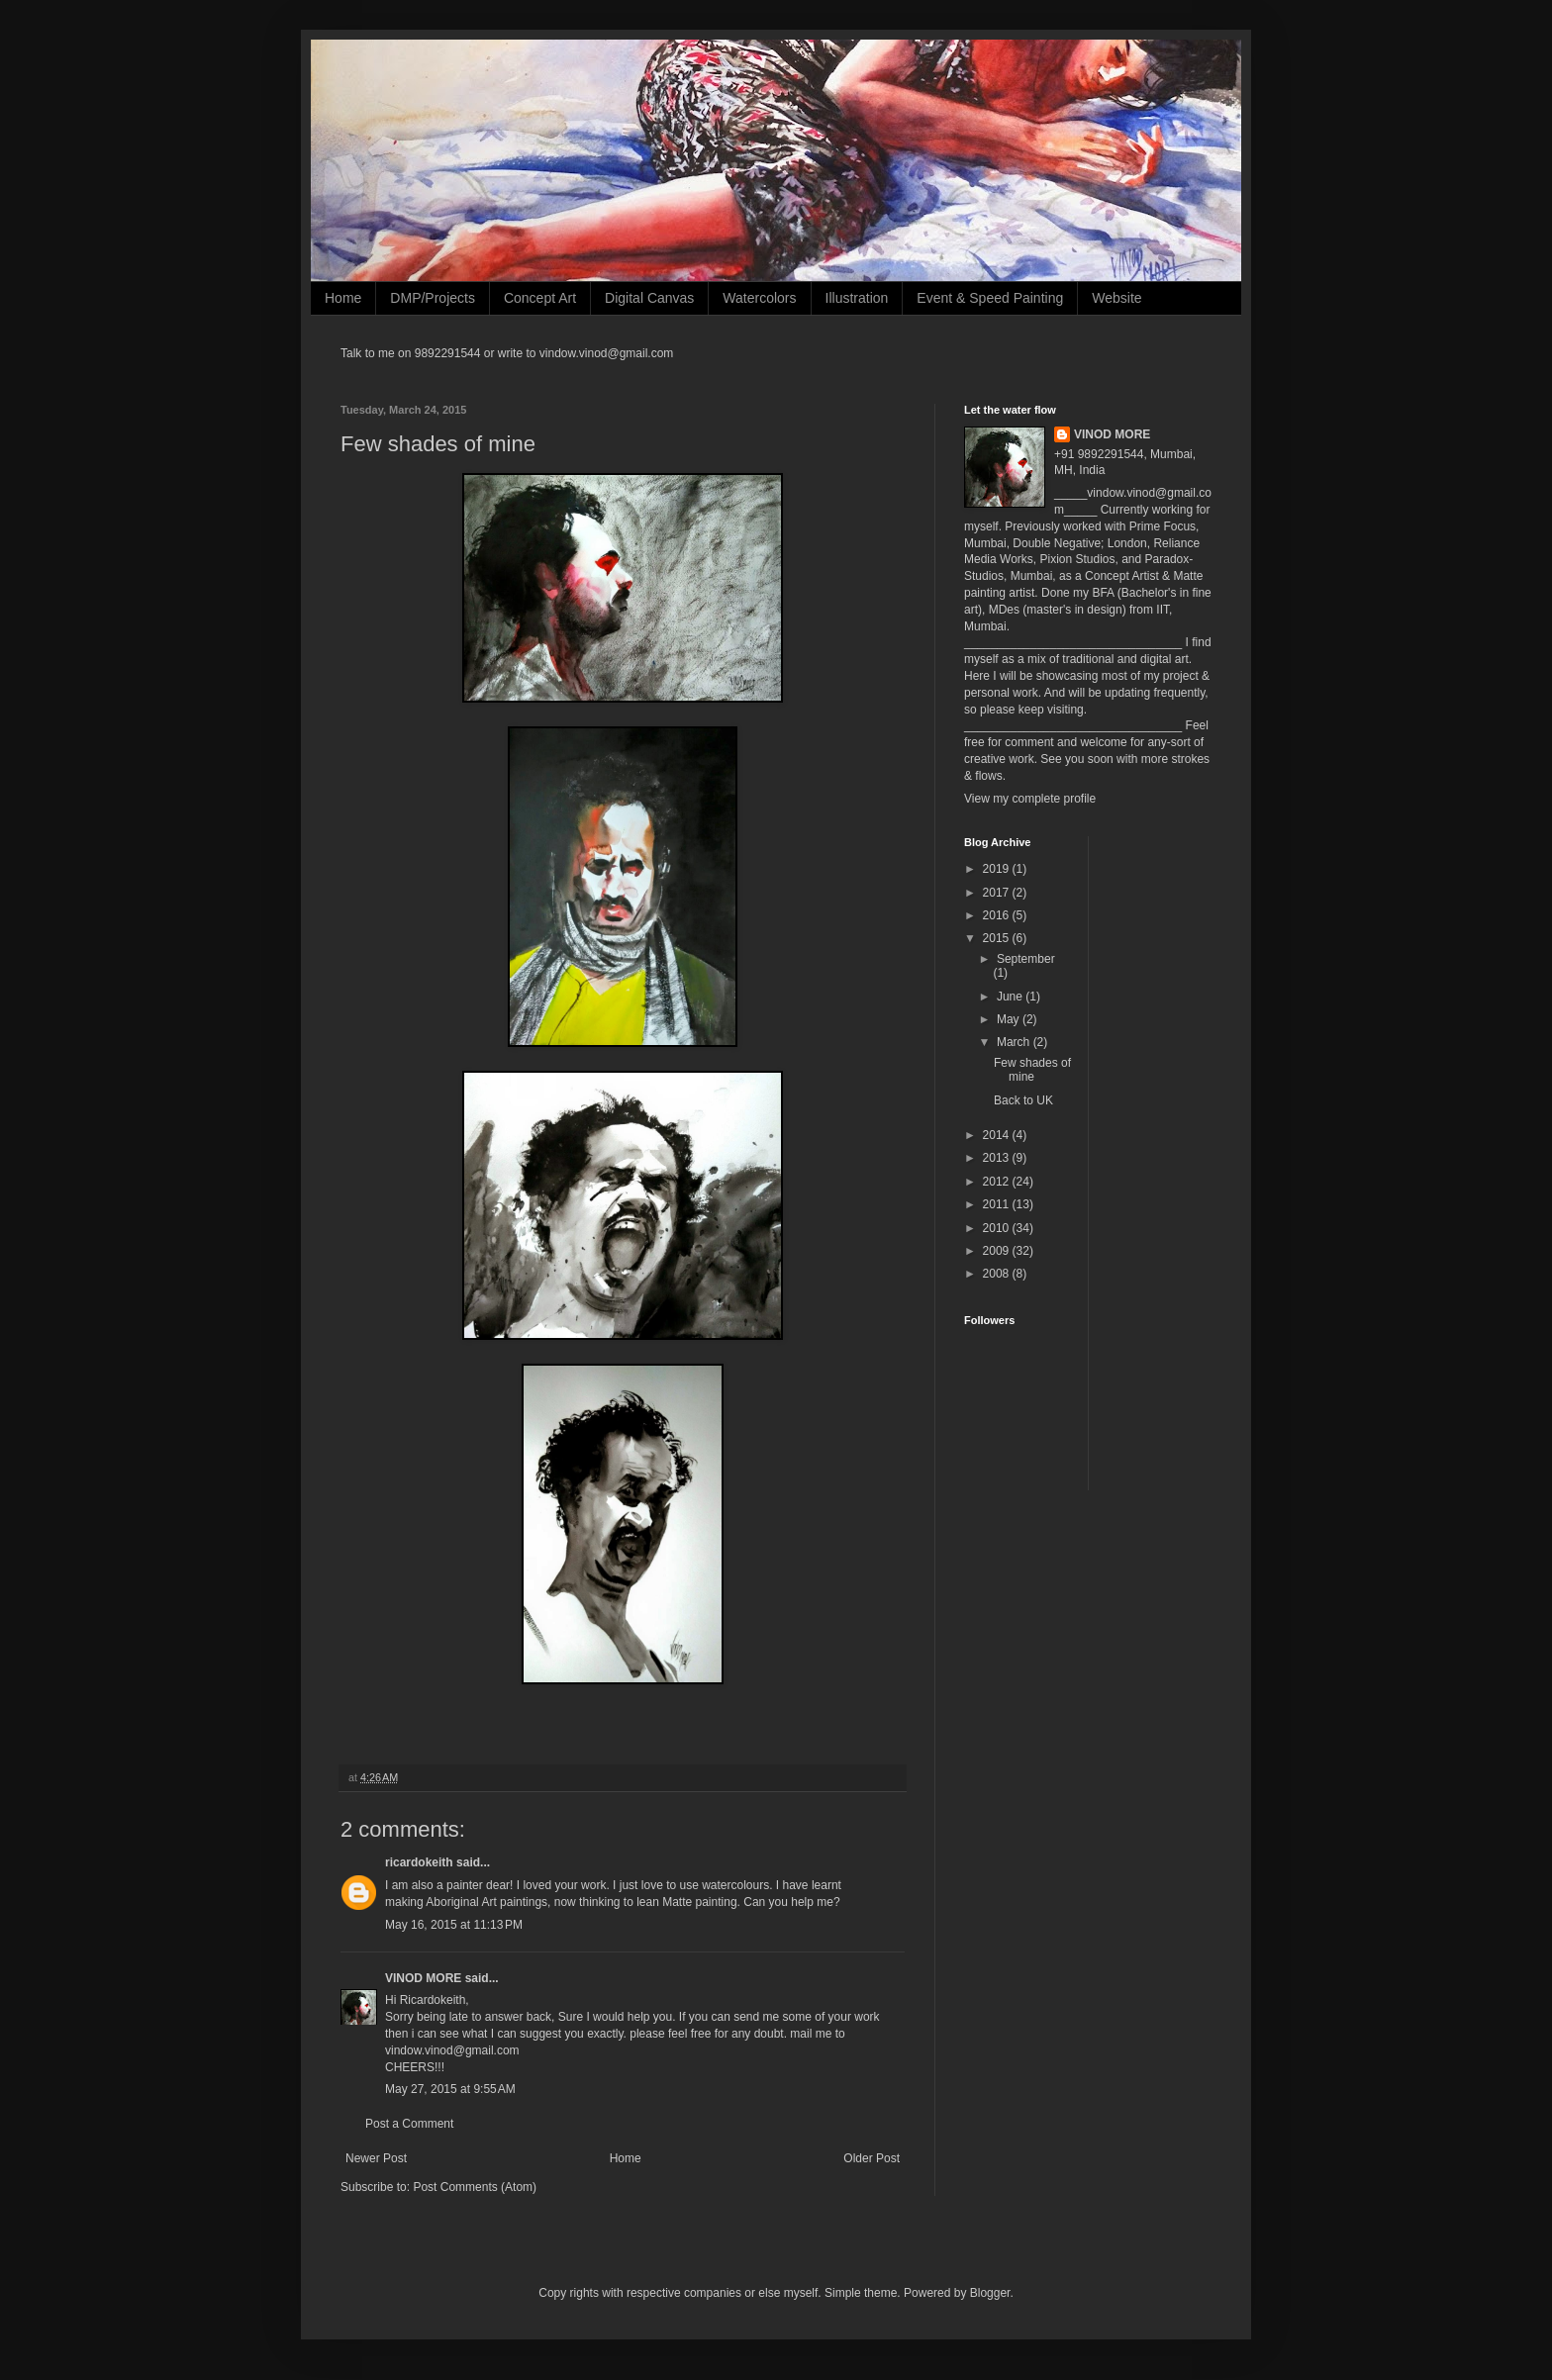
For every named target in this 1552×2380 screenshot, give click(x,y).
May (1009, 1019)
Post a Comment (409, 2124)
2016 (998, 915)
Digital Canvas (649, 298)
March (1015, 1042)
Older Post (871, 2158)
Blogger (990, 2293)
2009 (998, 1251)
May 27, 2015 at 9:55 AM (450, 2089)
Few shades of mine (1032, 1070)
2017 (998, 893)
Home (343, 298)
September (1026, 959)
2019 (998, 869)
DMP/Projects (432, 298)
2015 (998, 938)
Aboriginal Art (461, 1902)
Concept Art (540, 298)
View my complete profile (1030, 799)
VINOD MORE (423, 1978)
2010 (998, 1228)
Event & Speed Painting (990, 298)
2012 (998, 1182)
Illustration (857, 298)
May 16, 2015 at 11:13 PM (454, 1925)
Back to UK (1023, 1100)
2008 (998, 1274)
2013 (998, 1158)
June (1011, 996)
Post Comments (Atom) (474, 2187)
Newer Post (376, 2158)
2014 (998, 1135)
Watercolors (759, 298)
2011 (998, 1204)
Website (1116, 298)
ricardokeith (419, 1862)
